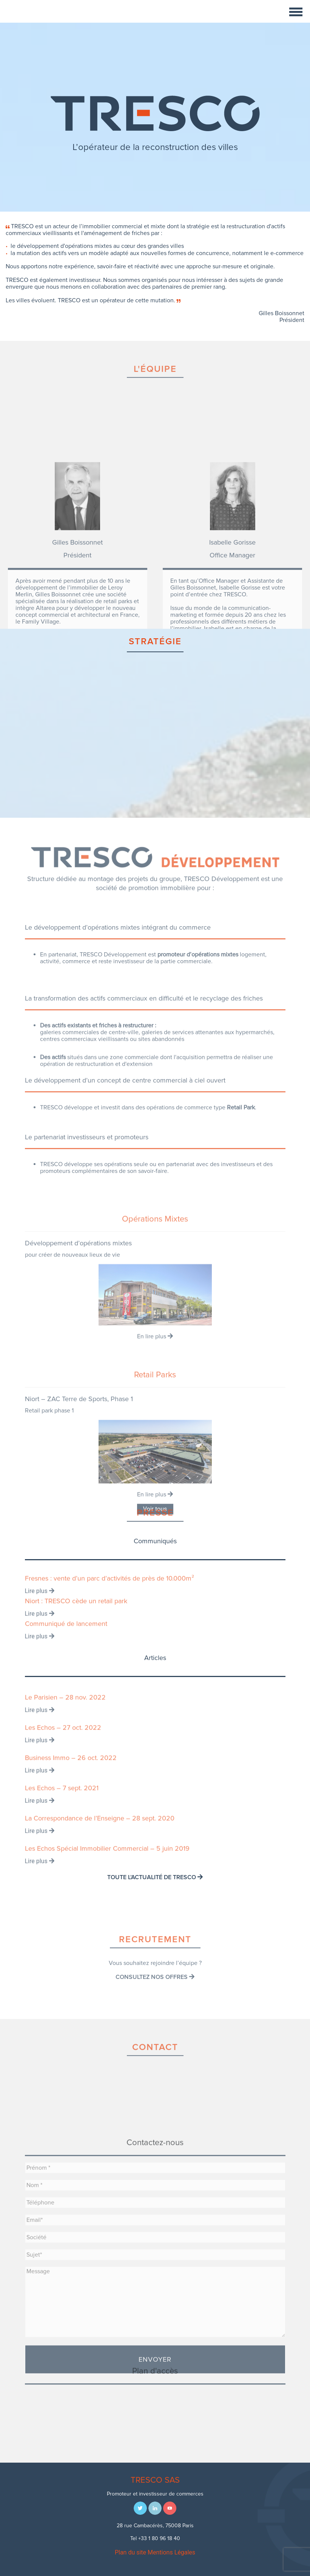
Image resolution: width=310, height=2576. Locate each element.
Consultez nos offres (155, 1996)
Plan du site (130, 2552)
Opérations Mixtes (155, 1308)
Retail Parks (155, 1471)
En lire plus (155, 1424)
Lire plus (39, 1604)
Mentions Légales (171, 2552)
